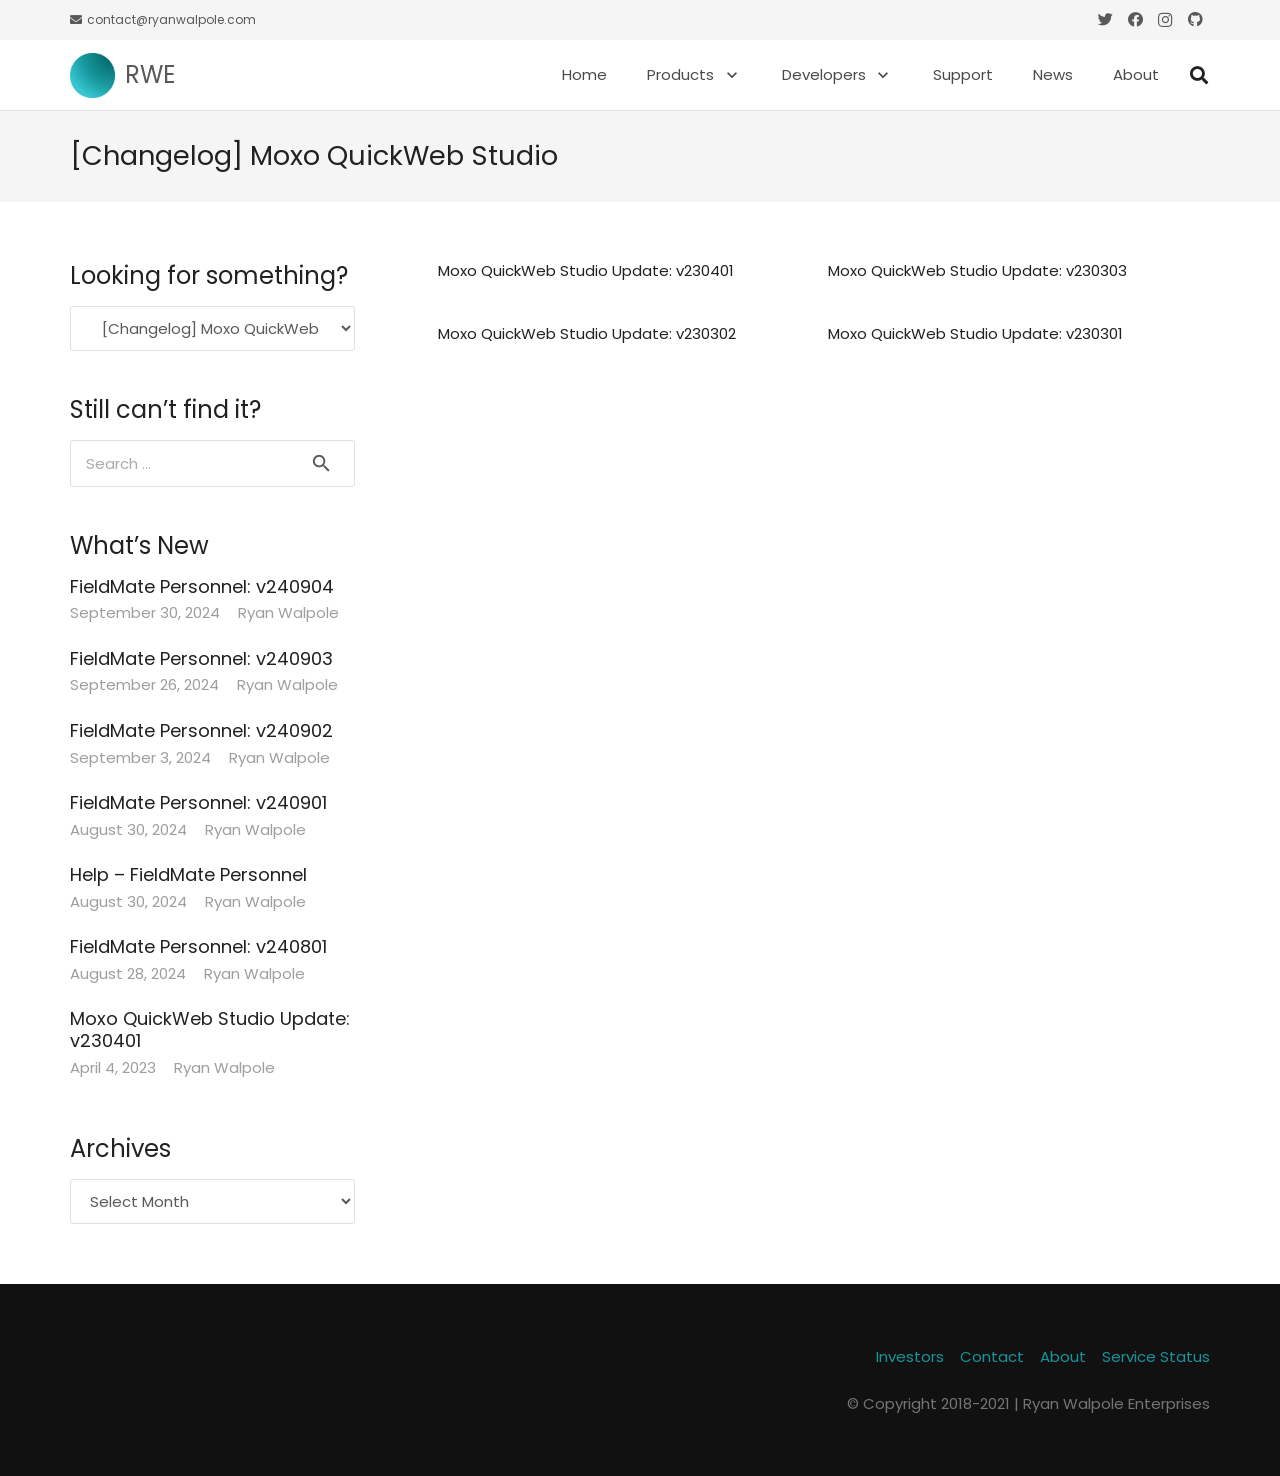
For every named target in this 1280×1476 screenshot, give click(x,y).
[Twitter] (1105, 20)
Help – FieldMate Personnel (188, 874)
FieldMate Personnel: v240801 (198, 946)
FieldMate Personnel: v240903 (201, 658)
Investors (910, 1356)
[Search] (1199, 75)
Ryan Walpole (288, 612)
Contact (992, 1356)
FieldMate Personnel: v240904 (202, 586)
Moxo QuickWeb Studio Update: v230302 (587, 333)
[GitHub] (1195, 20)
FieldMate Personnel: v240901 (198, 802)
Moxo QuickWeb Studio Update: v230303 (977, 270)
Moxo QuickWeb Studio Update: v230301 (975, 333)
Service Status (1156, 1356)
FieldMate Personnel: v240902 (201, 730)
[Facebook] (1135, 20)
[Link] (92, 75)
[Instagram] (1165, 20)
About (1063, 1356)
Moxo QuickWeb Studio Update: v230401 (586, 270)
